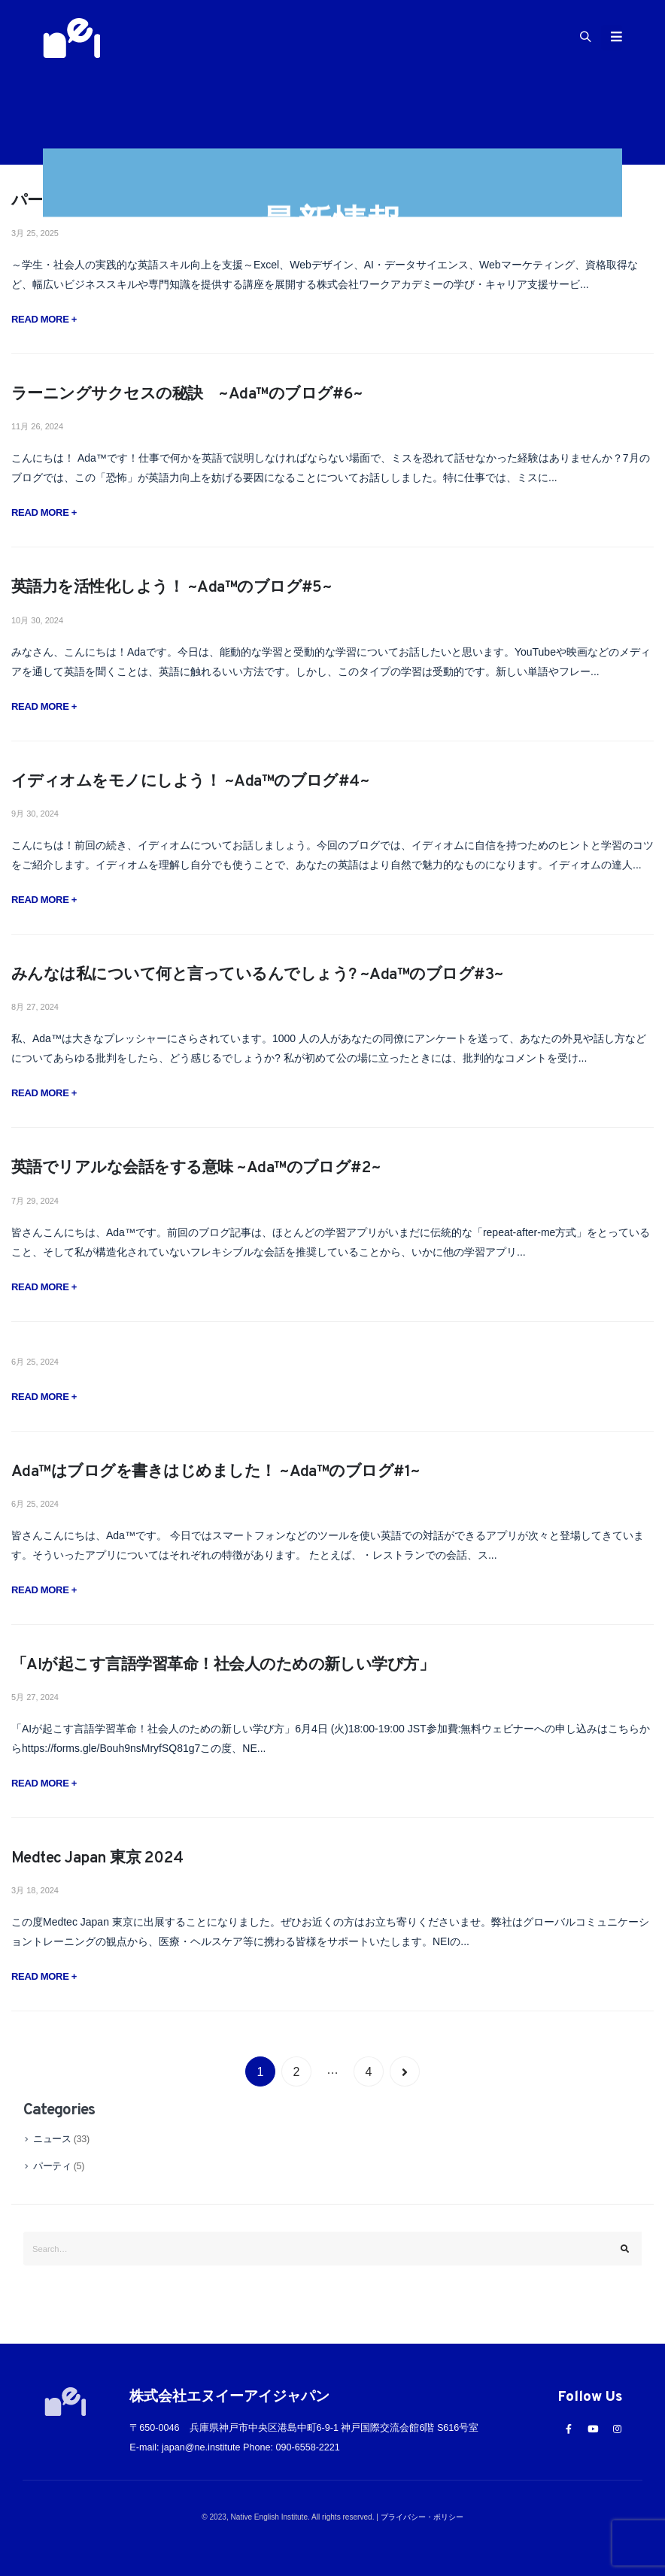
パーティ (52, 2166)
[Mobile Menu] (611, 37)
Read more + (44, 319)
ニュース (52, 2139)
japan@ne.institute (201, 2447)
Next (405, 2071)
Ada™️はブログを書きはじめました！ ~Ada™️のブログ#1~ (216, 1472)
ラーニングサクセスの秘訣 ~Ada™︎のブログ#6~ (194, 394)
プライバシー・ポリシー (422, 2517)
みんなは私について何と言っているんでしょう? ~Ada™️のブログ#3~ (257, 975)
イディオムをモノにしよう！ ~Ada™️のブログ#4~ (190, 781)
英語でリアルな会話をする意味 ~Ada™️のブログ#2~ (196, 1168)
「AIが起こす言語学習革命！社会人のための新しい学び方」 (222, 1665)
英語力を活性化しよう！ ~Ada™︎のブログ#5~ (171, 587)
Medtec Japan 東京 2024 (97, 1858)
